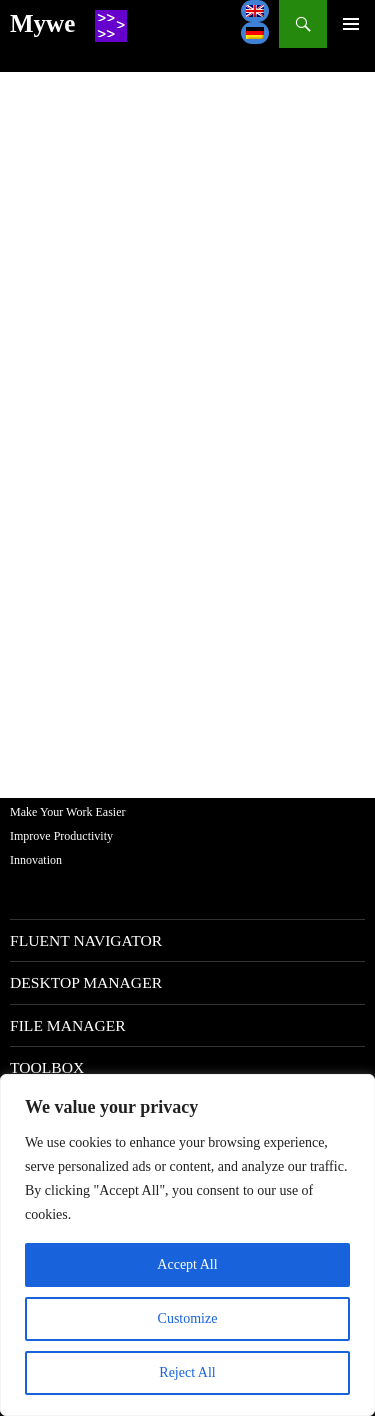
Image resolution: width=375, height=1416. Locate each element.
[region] (187, 1245)
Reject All (187, 1372)
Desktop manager (86, 982)
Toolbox (47, 1067)
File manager (68, 1025)
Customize (188, 1318)
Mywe (42, 23)
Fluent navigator (86, 940)
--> (351, 24)
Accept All (187, 1264)
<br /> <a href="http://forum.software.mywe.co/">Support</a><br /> (187, 420)
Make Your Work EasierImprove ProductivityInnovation (67, 836)
